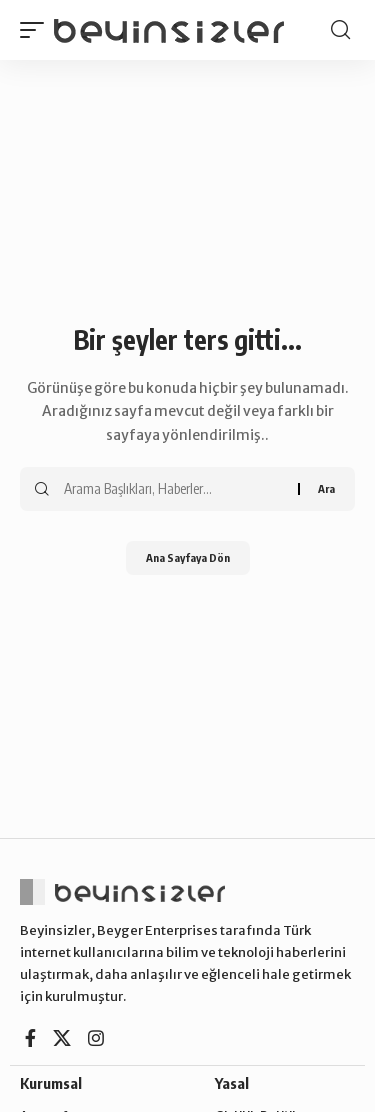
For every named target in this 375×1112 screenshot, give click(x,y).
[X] (62, 1038)
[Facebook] (30, 1038)
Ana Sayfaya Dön (188, 557)
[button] (37, 30)
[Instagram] (96, 1038)
